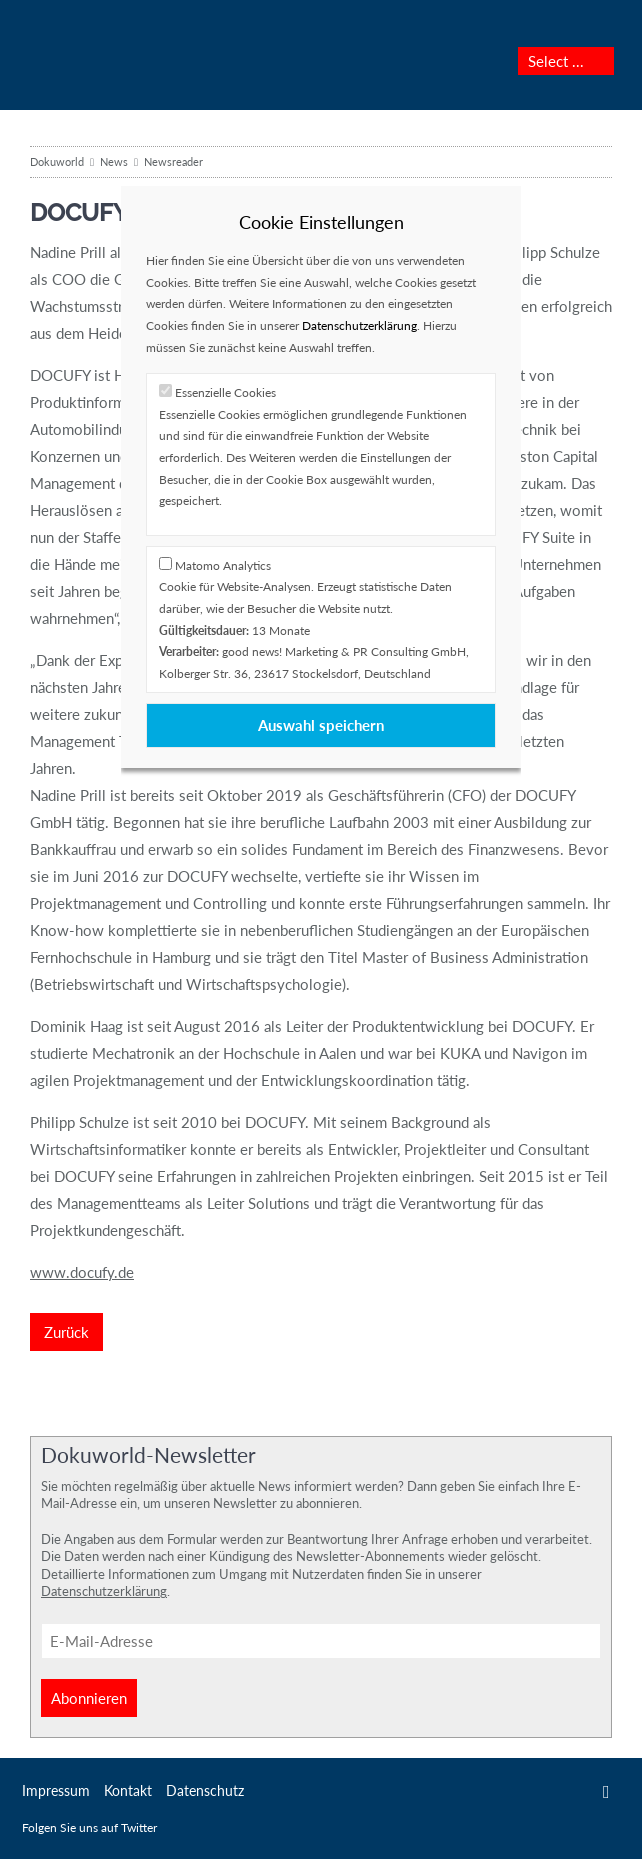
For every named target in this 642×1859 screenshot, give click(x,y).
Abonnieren (89, 1698)
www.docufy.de (82, 1272)
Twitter (606, 1791)
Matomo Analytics (223, 565)
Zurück (66, 1332)
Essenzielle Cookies (225, 392)
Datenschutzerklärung (104, 1591)
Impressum (56, 1790)
